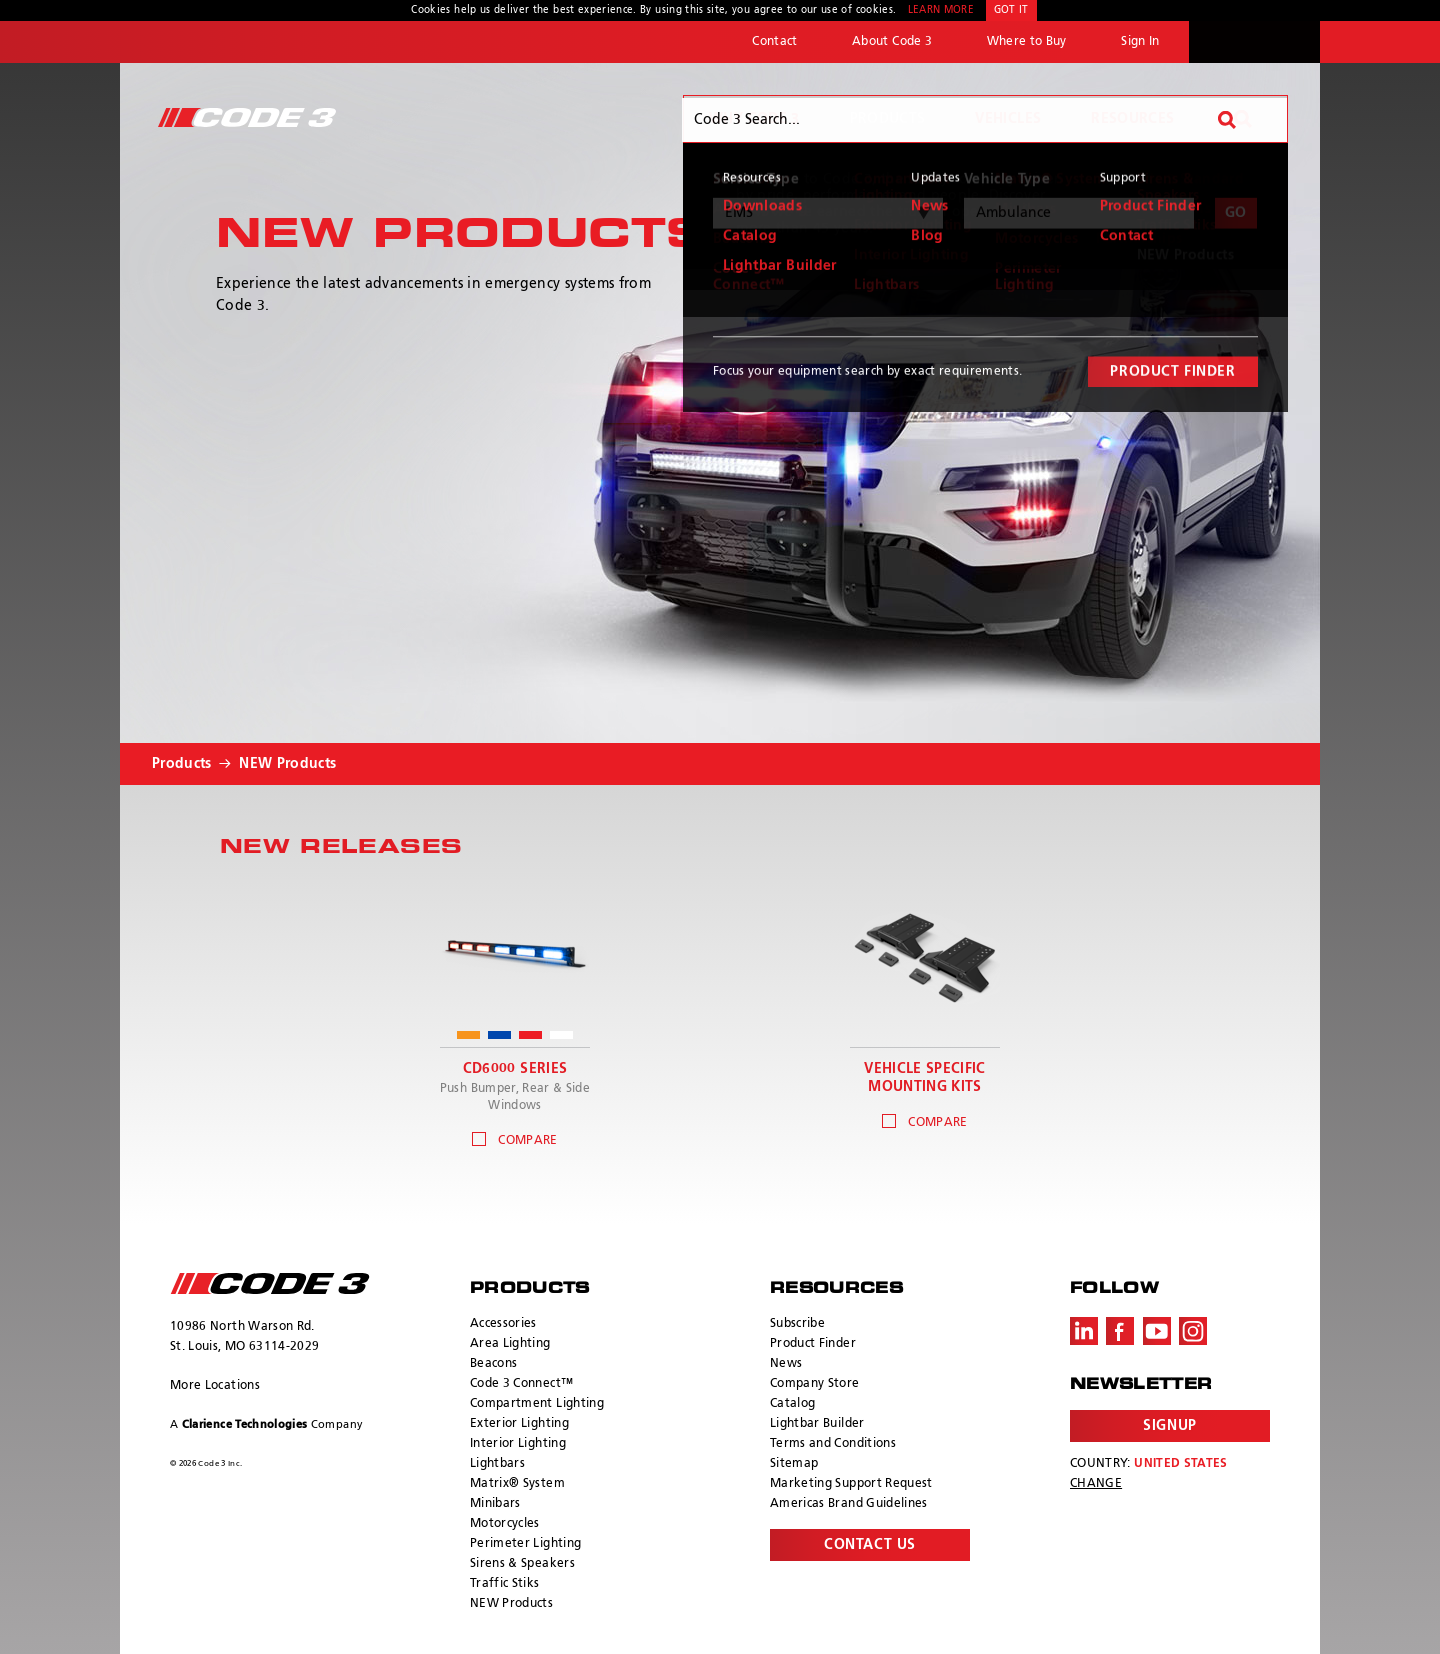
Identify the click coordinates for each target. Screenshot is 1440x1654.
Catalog (792, 1404)
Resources (1132, 119)
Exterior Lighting (519, 1424)
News (786, 1364)
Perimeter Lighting (525, 1544)
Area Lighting (510, 1344)
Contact (774, 42)
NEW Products (287, 764)
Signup (1169, 1426)
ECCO (1254, 42)
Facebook (1120, 1331)
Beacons (493, 1364)
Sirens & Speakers (522, 1564)
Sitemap (794, 1464)
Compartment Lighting (537, 1404)
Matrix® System (517, 1484)
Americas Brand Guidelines (849, 1504)
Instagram (1193, 1331)
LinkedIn (1084, 1331)
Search (1243, 119)
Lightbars (497, 1464)
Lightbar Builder (817, 1424)
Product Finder (813, 1344)
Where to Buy (1027, 42)
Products (888, 119)
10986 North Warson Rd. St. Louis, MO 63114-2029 (244, 1337)
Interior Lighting (518, 1444)
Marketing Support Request (851, 1484)
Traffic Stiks (505, 1584)
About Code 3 (892, 42)
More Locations (215, 1386)
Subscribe (797, 1324)
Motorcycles (505, 1524)
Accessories (503, 1324)
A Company (266, 1424)
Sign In (1140, 42)
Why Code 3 (754, 119)
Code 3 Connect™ (521, 1384)
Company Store (815, 1384)
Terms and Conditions (833, 1444)
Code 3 (247, 117)
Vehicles (1008, 119)
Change (1096, 1484)
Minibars (495, 1504)
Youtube (1157, 1331)
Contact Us (870, 1545)
